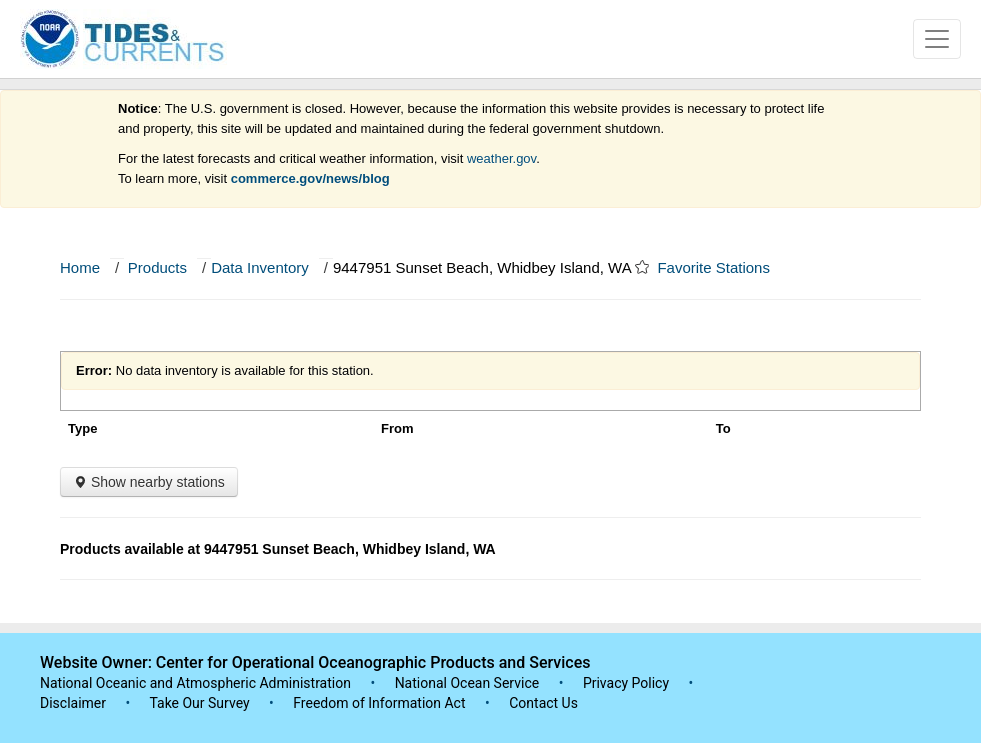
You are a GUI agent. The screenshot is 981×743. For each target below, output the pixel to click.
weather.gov (501, 158)
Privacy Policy (626, 683)
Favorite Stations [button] (723, 267)
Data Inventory (260, 267)
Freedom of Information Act (379, 703)
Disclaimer (73, 703)
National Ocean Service (467, 683)
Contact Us (543, 703)
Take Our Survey (201, 703)
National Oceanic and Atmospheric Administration (195, 683)
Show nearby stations (149, 482)
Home (80, 267)
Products (157, 267)
